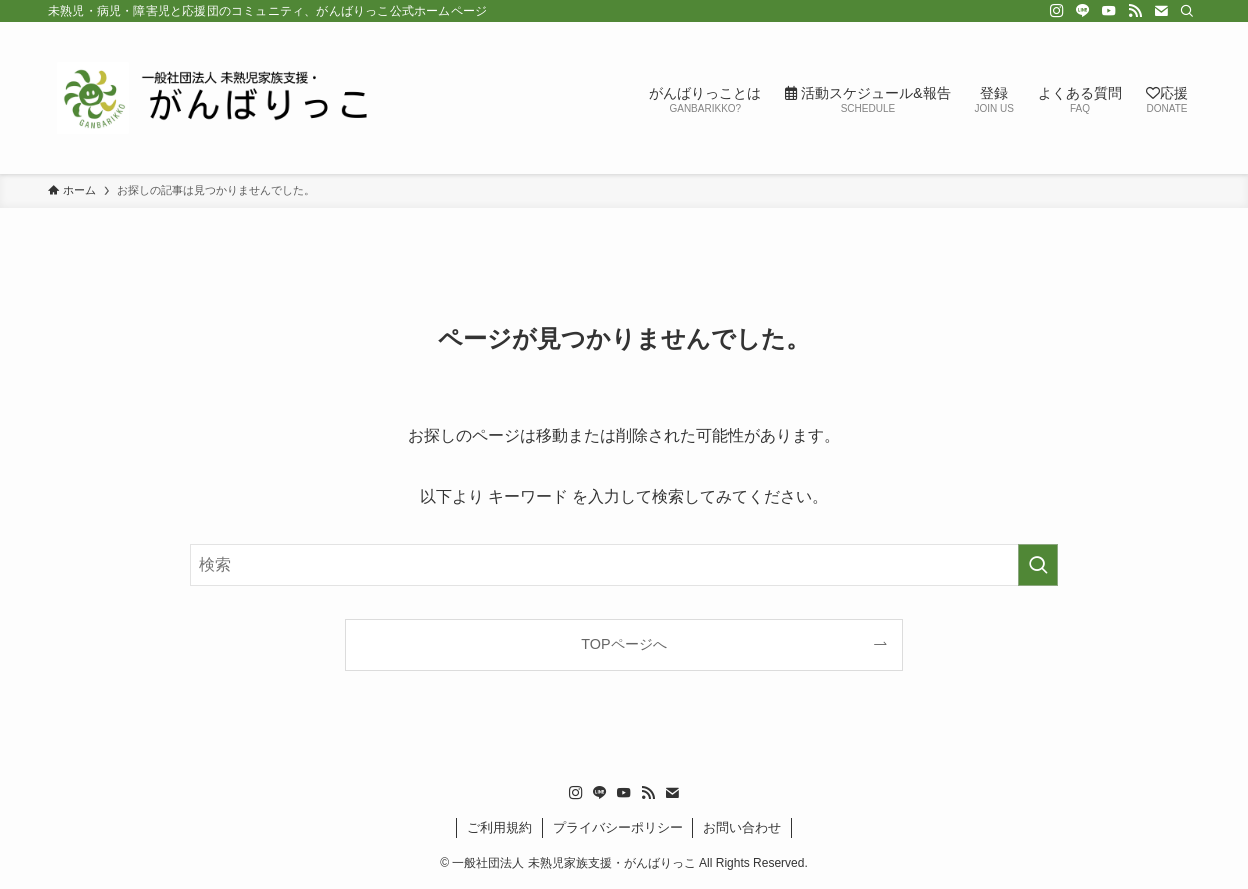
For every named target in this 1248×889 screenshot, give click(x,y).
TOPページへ (623, 644)
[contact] (1161, 11)
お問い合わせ (742, 827)
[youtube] (1109, 11)
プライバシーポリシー (618, 827)
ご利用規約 (499, 827)
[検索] (1187, 11)
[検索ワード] (624, 565)
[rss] (1135, 11)
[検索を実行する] (1038, 565)
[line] (1083, 11)
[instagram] (1057, 11)
